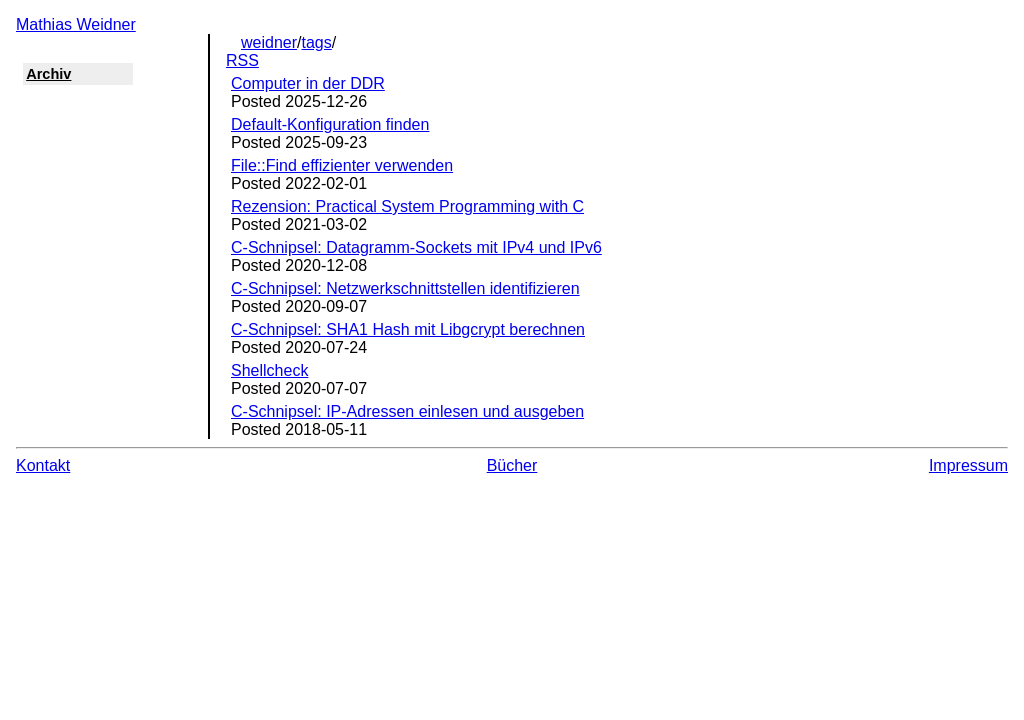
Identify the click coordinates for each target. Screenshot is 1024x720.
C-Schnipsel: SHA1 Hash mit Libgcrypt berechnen (408, 329)
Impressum (968, 465)
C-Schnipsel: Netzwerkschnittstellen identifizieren (405, 288)
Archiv (48, 74)
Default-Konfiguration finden (330, 124)
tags (317, 42)
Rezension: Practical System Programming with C (407, 206)
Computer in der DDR (308, 83)
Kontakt (43, 465)
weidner (269, 42)
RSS (242, 60)
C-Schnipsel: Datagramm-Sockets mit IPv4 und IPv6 (416, 247)
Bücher (512, 465)
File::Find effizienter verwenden (342, 165)
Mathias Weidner (76, 24)
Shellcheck (269, 370)
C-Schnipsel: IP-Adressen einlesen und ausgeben (407, 411)
